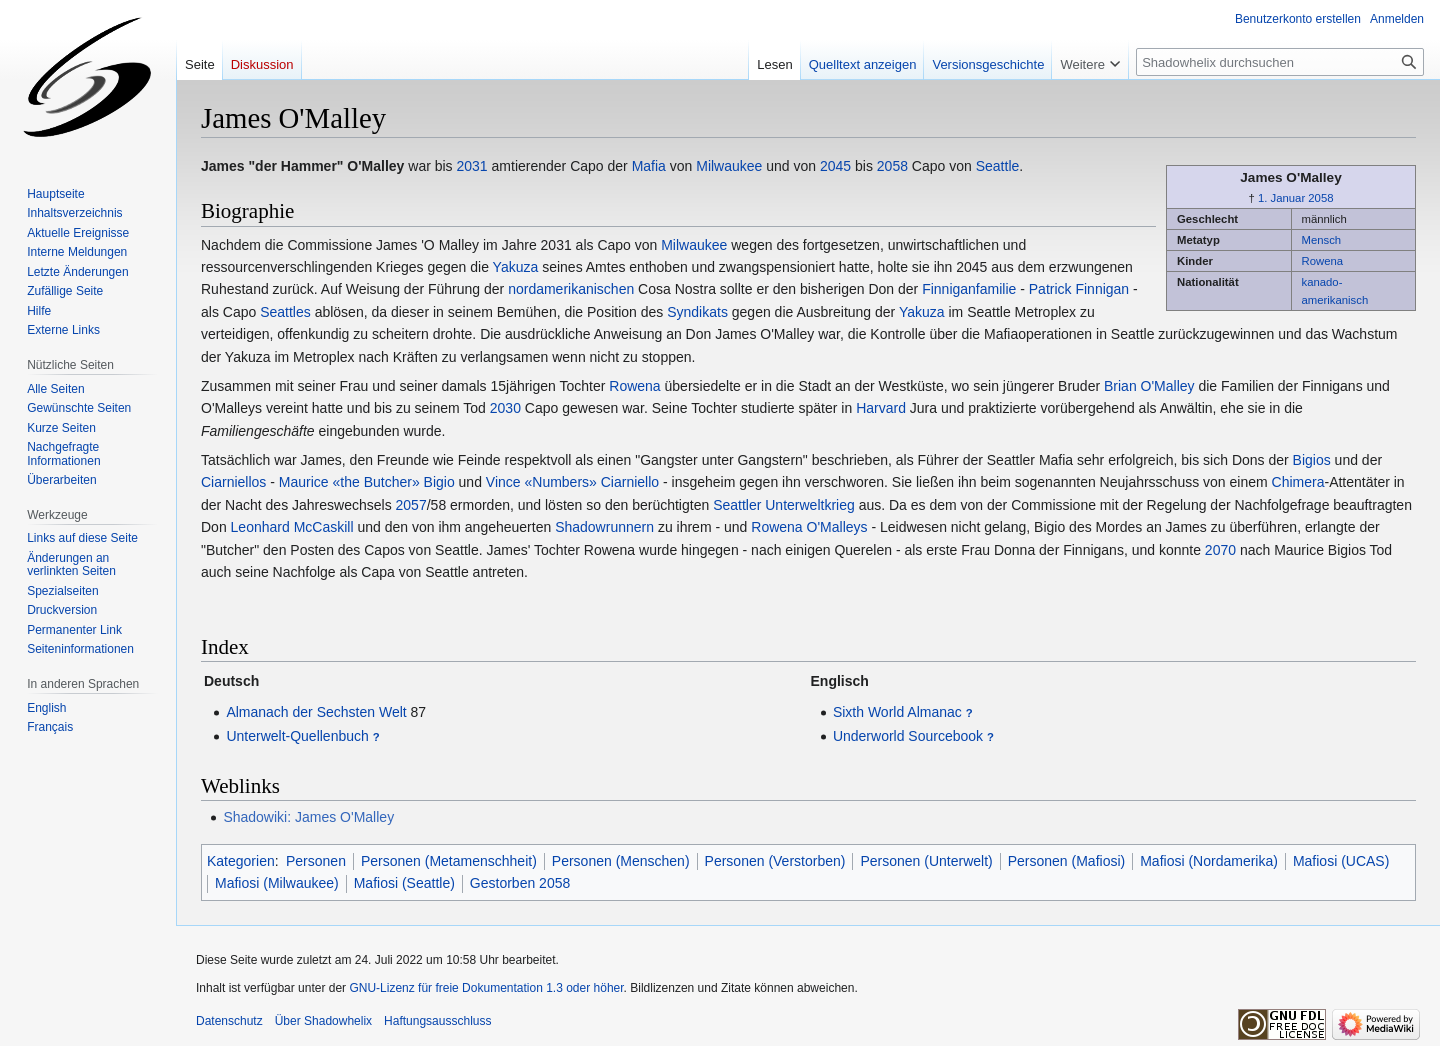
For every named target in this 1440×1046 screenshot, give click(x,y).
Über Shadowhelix (323, 1021)
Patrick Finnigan (1079, 289)
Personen (316, 861)
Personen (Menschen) (621, 861)
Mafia (649, 166)
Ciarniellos (233, 482)
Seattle (998, 166)
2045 (835, 166)
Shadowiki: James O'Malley (308, 817)
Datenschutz (229, 1021)
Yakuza (516, 267)
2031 (472, 166)
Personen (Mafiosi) (1067, 861)
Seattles (285, 312)
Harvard (881, 408)
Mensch (1322, 240)
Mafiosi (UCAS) (1341, 861)
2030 (505, 408)
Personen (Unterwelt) (926, 861)
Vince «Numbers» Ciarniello (572, 482)
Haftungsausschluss (437, 1021)
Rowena (1323, 261)
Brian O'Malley (1149, 386)
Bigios (1312, 460)
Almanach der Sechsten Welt (316, 712)
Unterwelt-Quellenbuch (297, 736)
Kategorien (241, 861)
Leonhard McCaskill (292, 527)
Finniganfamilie (969, 289)
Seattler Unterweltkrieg (784, 505)
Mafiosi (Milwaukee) (277, 883)
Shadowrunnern (604, 527)
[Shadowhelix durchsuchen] (1280, 62)
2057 (411, 505)
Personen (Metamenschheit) (449, 861)
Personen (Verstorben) (775, 861)
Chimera (1298, 482)
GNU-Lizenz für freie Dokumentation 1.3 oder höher (486, 988)
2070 (1220, 550)
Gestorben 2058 (520, 883)
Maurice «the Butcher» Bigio (367, 482)
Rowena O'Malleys (809, 527)
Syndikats (697, 312)
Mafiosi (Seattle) (404, 883)
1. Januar (1281, 198)
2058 (1320, 198)
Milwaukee (729, 166)
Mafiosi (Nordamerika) (1209, 861)
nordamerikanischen (571, 289)
